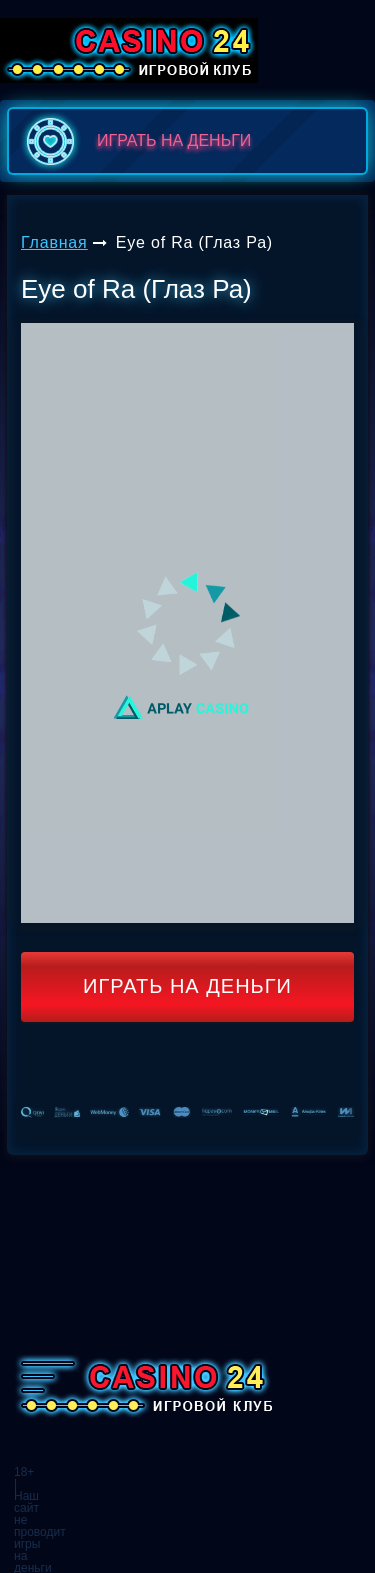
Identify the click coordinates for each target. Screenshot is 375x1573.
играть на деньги (134, 141)
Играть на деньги (187, 986)
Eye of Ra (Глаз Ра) (194, 242)
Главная (54, 242)
